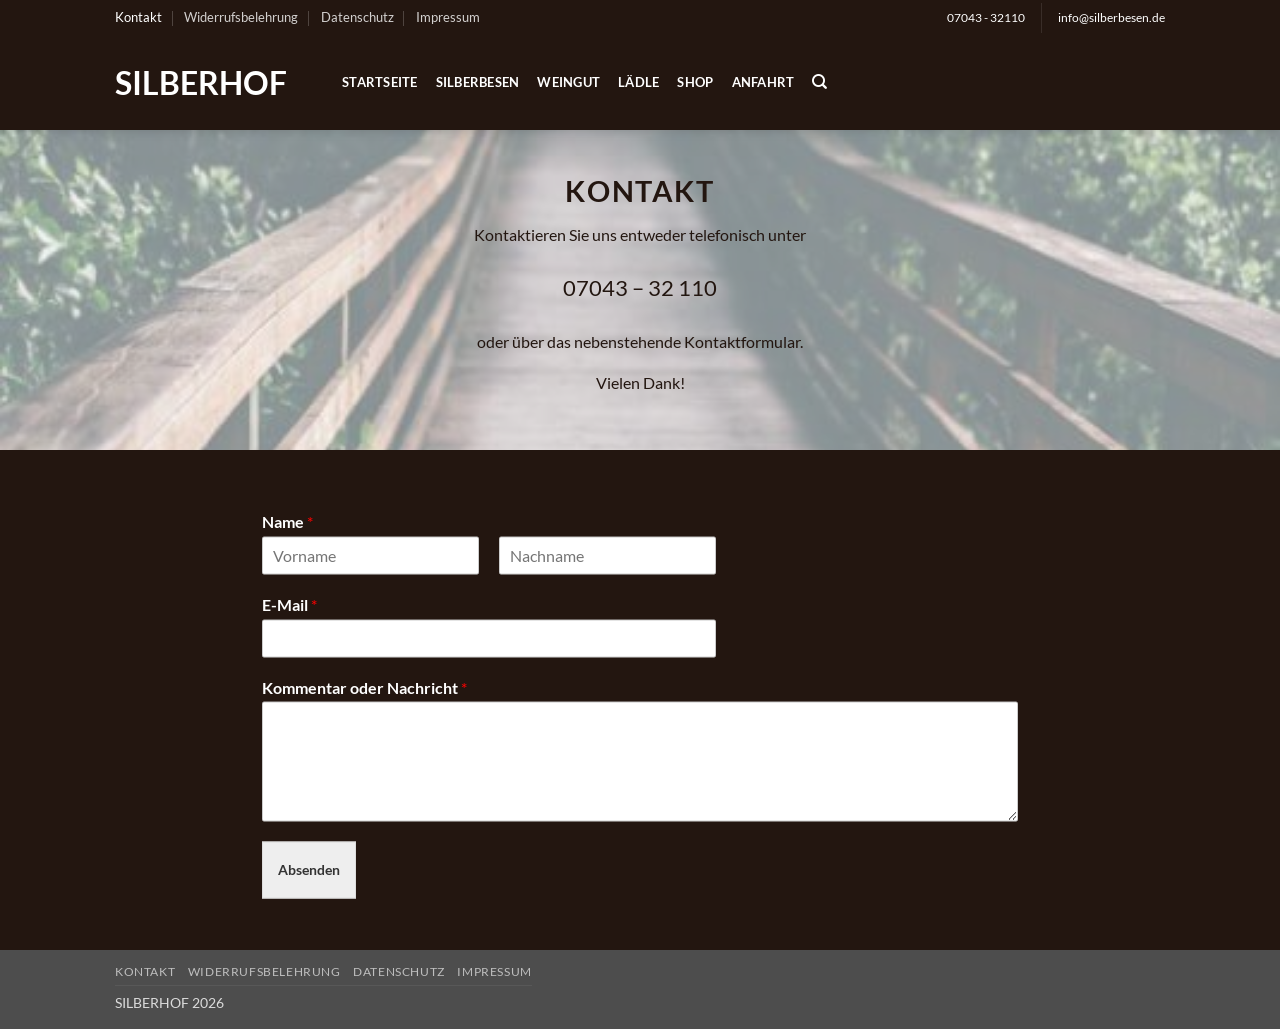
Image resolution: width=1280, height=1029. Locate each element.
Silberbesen (478, 82)
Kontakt (138, 17)
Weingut (568, 82)
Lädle (638, 82)
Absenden (309, 869)
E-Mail (289, 603)
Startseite (380, 82)
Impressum (448, 17)
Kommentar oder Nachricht (364, 686)
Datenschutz (357, 17)
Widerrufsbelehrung (241, 17)
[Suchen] (819, 82)
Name (287, 521)
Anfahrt (763, 82)
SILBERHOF (201, 83)
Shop (695, 82)
